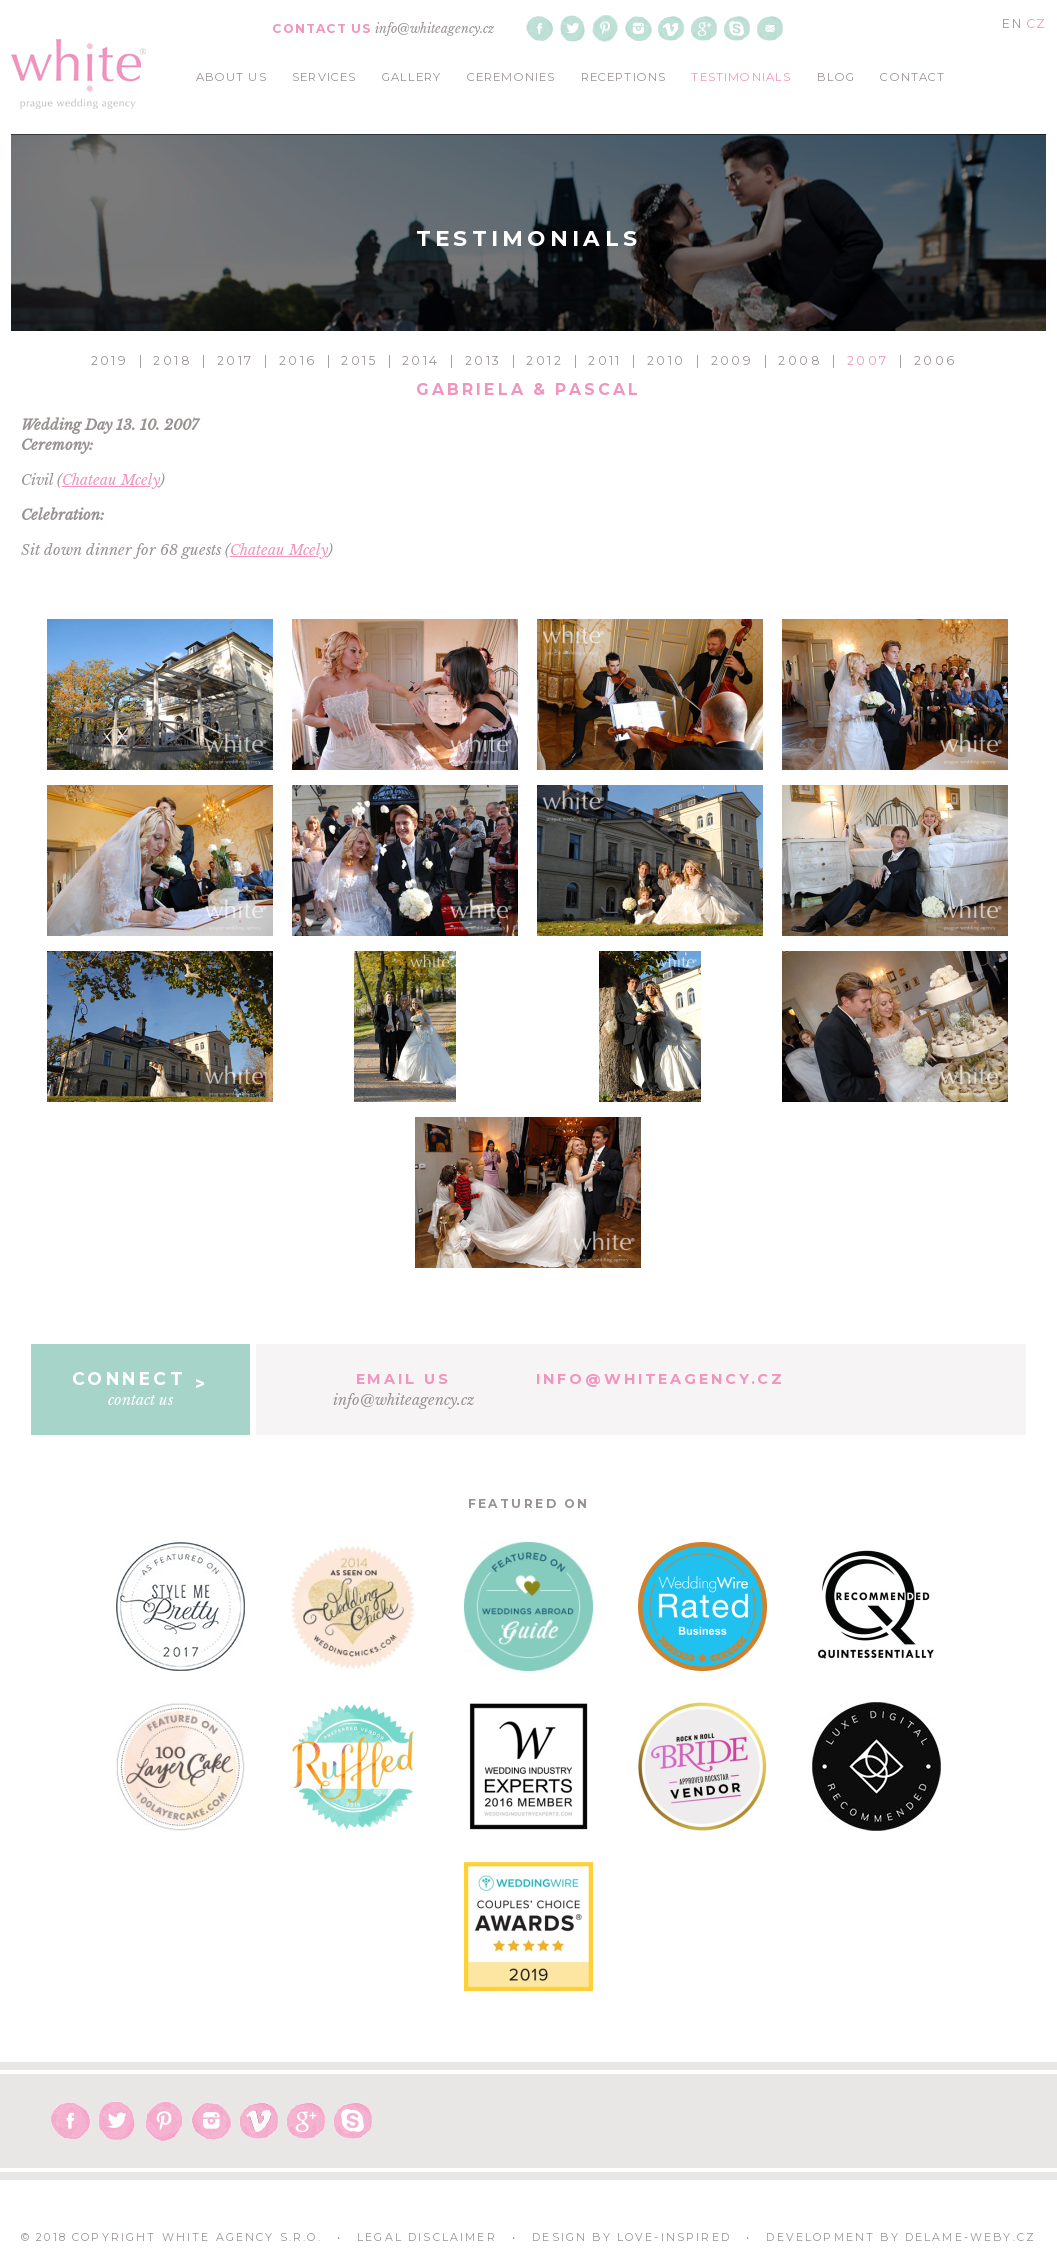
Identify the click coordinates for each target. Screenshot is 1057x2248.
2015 (359, 360)
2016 (298, 360)
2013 (483, 360)
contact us (140, 1388)
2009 (732, 360)
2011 (605, 360)
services (324, 77)
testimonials (741, 77)
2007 (868, 360)
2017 (235, 360)
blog (836, 77)
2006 (935, 360)
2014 (421, 360)
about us (231, 77)
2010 (666, 360)
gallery (412, 77)
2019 (110, 360)
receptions (624, 77)
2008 (800, 360)
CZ (1036, 23)
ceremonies (511, 77)
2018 (172, 360)
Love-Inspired (674, 2237)
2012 (544, 360)
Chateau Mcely (111, 480)
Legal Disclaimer (427, 2237)
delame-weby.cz (970, 2237)
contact (912, 77)
